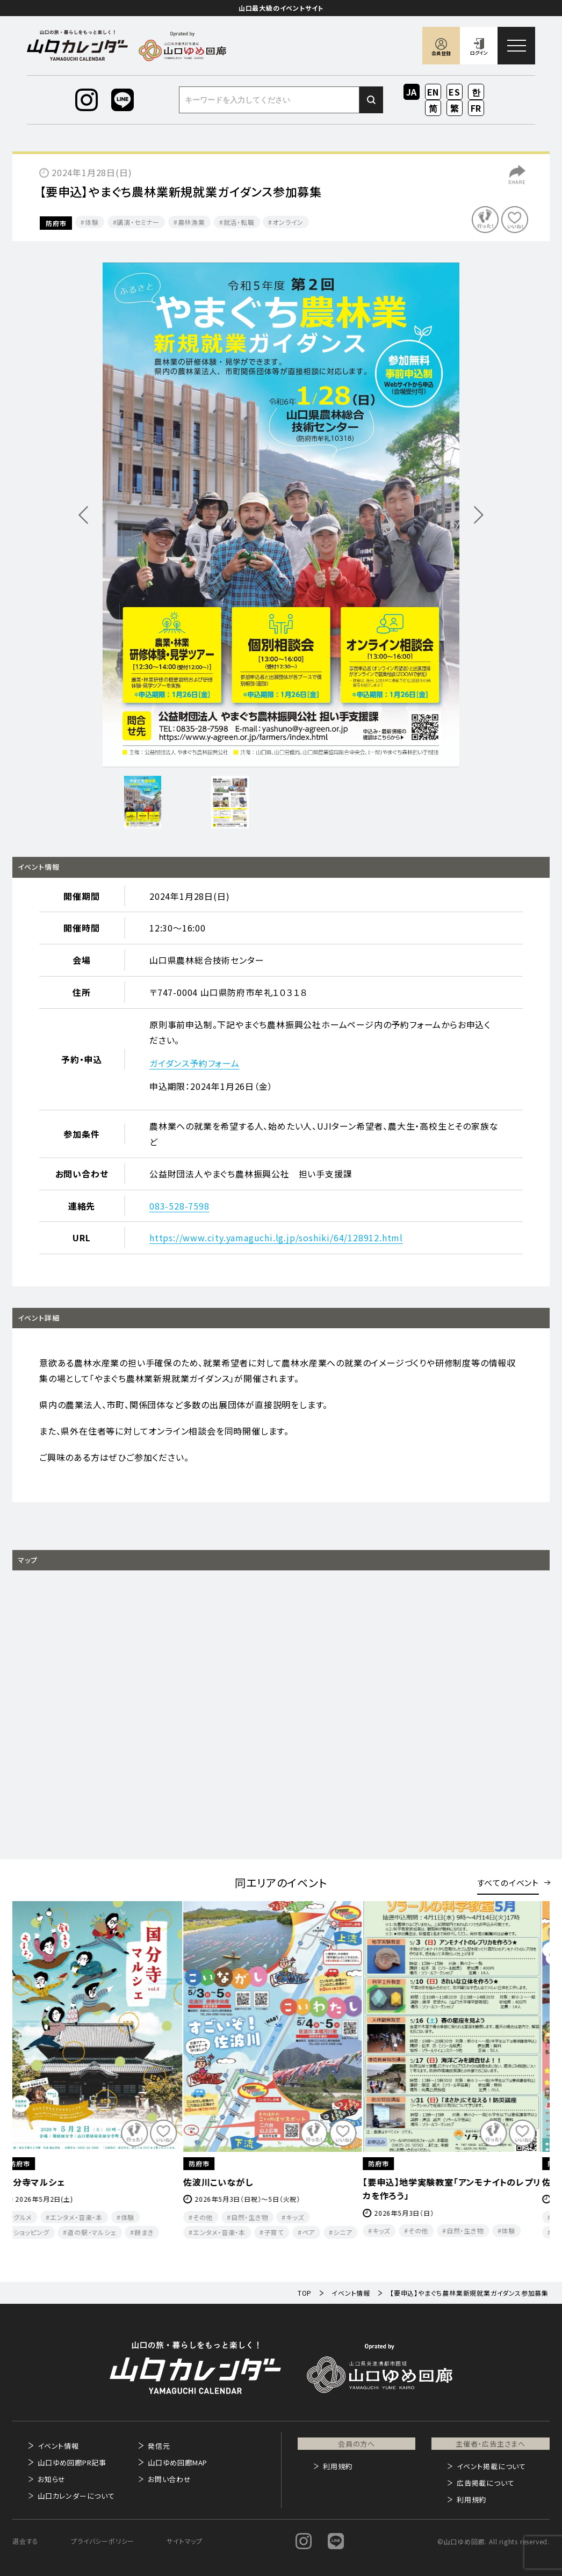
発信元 (159, 2446)
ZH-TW (455, 108)
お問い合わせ (169, 2479)
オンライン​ (288, 222)
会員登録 (441, 53)
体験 (92, 222)
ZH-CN (433, 108)
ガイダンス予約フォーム (194, 1063)
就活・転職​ (239, 222)
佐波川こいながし (227, 2181)
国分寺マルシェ (43, 2181)
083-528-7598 (179, 1205)
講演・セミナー (138, 222)
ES (454, 91)
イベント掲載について (491, 2466)
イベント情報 (58, 2446)
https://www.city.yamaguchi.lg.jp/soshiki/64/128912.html (276, 1237)
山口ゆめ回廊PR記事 (72, 2462)
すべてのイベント (508, 1882)
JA (411, 91)
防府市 (56, 223)
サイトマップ (185, 2540)
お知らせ (52, 2479)
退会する (25, 2540)
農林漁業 (191, 222)
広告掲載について (485, 2483)
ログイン (479, 52)
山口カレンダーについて (76, 2496)
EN (433, 91)
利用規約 (337, 2466)
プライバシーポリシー (102, 2540)
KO (476, 91)
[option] (281, 515)
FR (476, 107)
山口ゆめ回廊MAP (177, 2462)
